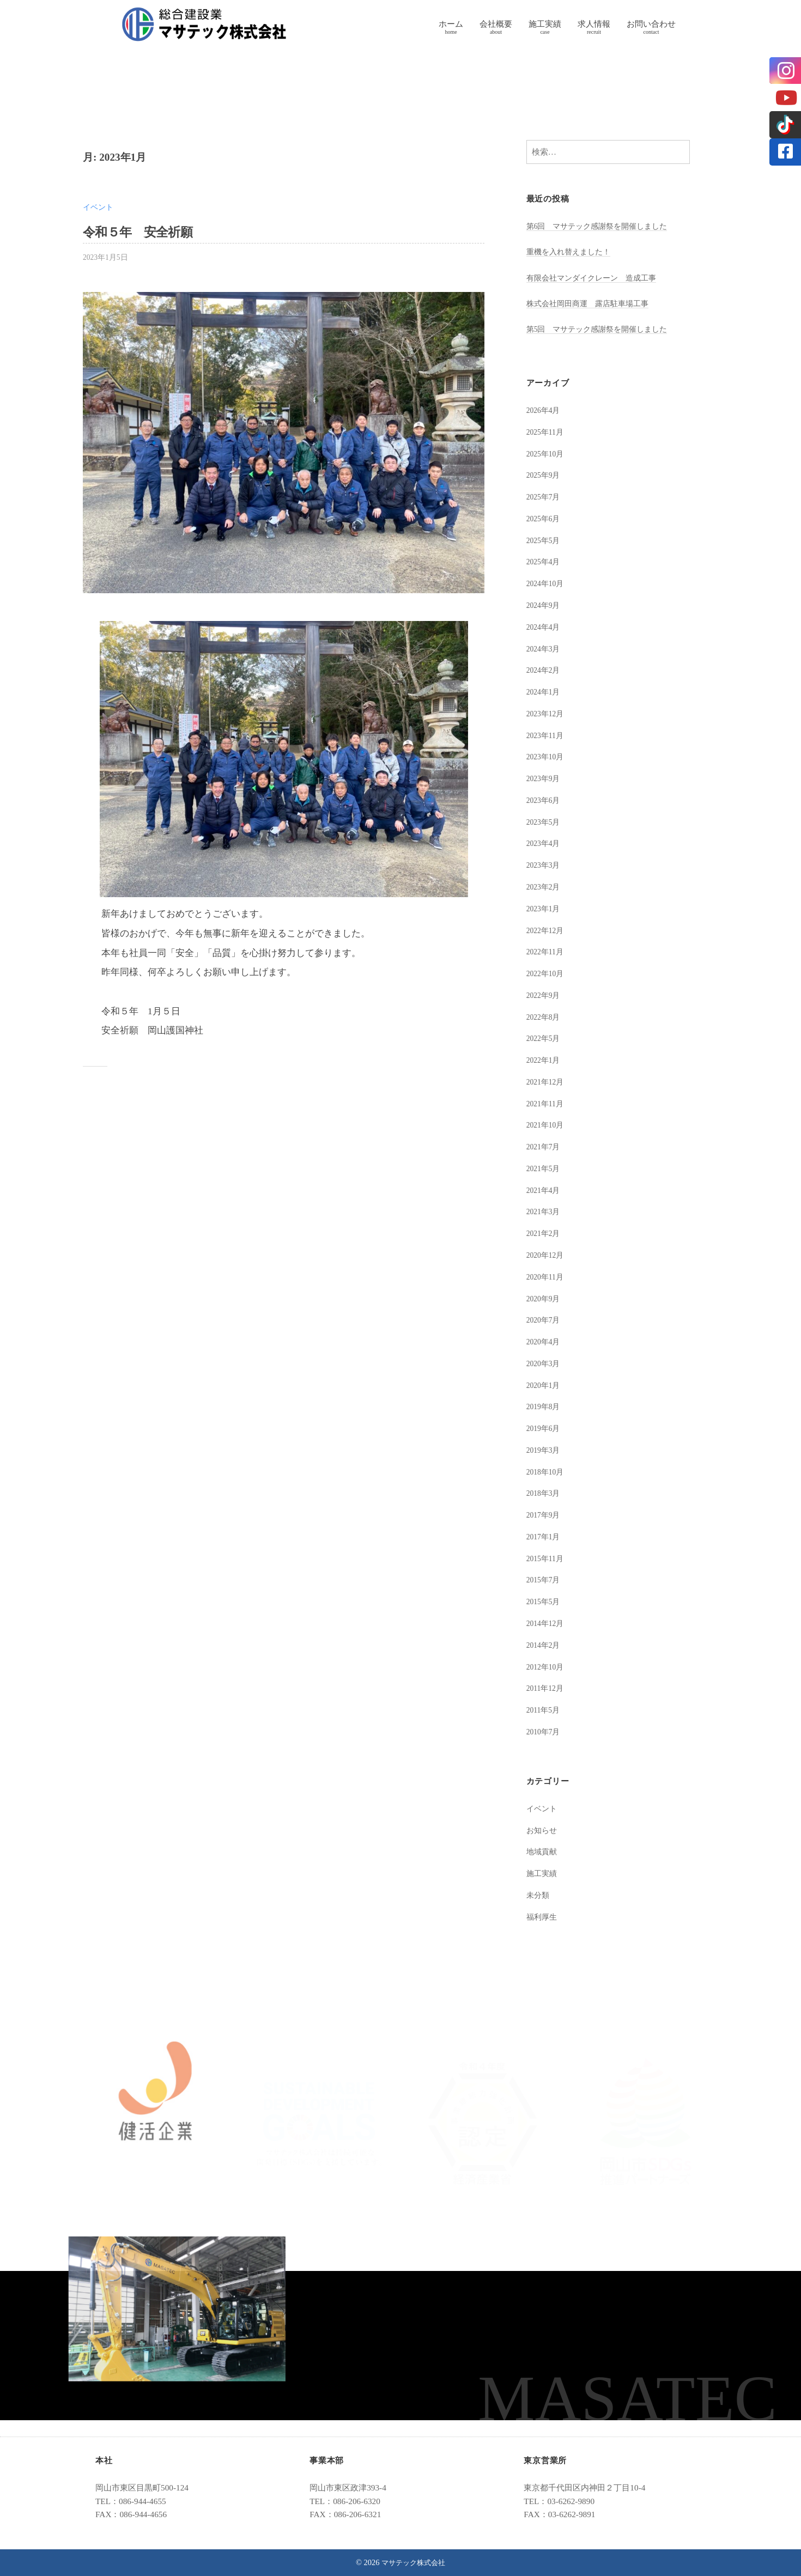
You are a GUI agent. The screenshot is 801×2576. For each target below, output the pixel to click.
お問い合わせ (651, 23)
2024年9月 (544, 605)
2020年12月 (547, 1254)
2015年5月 (544, 1601)
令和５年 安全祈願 (145, 232)
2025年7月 (544, 496)
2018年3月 (544, 1492)
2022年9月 (544, 995)
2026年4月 (544, 410)
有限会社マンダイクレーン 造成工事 (595, 277)
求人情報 (594, 23)
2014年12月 (547, 1623)
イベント (99, 206)
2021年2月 (544, 1233)
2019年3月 (544, 1449)
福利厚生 (542, 1916)
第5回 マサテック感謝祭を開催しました (602, 328)
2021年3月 (544, 1211)
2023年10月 (547, 756)
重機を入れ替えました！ (571, 251)
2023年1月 (544, 908)
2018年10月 (547, 1471)
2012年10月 (547, 1666)
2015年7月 (544, 1579)
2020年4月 (544, 1341)
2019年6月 (544, 1428)
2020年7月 (544, 1319)
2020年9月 (544, 1298)
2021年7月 (544, 1146)
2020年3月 (544, 1363)
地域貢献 (542, 1851)
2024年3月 (544, 648)
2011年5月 (544, 1709)
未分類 (538, 1894)
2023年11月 (546, 735)
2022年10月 (547, 973)
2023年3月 (544, 864)
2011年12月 (546, 1687)
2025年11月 (546, 431)
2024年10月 (547, 583)
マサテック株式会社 (413, 2562)
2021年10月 (547, 1124)
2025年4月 (544, 561)
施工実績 (545, 23)
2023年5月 (544, 821)
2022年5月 (544, 1038)
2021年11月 (546, 1103)
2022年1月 (544, 1059)
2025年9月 (544, 474)
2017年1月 (544, 1536)
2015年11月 (546, 1558)
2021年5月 (544, 1168)
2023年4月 (544, 843)
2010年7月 (544, 1731)
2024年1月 (544, 691)
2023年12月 (547, 713)
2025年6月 (544, 518)
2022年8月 (544, 1016)
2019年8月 (544, 1406)
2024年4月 (544, 626)
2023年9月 (544, 778)
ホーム (451, 23)
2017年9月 (544, 1514)
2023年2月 (544, 886)
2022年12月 (547, 930)
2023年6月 (544, 800)
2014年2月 (544, 1644)
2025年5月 (544, 540)
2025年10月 (547, 453)
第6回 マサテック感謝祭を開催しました (602, 225)
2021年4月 (544, 1190)
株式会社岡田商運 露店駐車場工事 (591, 303)
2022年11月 (546, 951)
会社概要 (496, 23)
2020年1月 (544, 1385)
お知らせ (542, 1830)
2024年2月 (544, 669)
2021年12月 (547, 1081)
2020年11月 (546, 1276)
